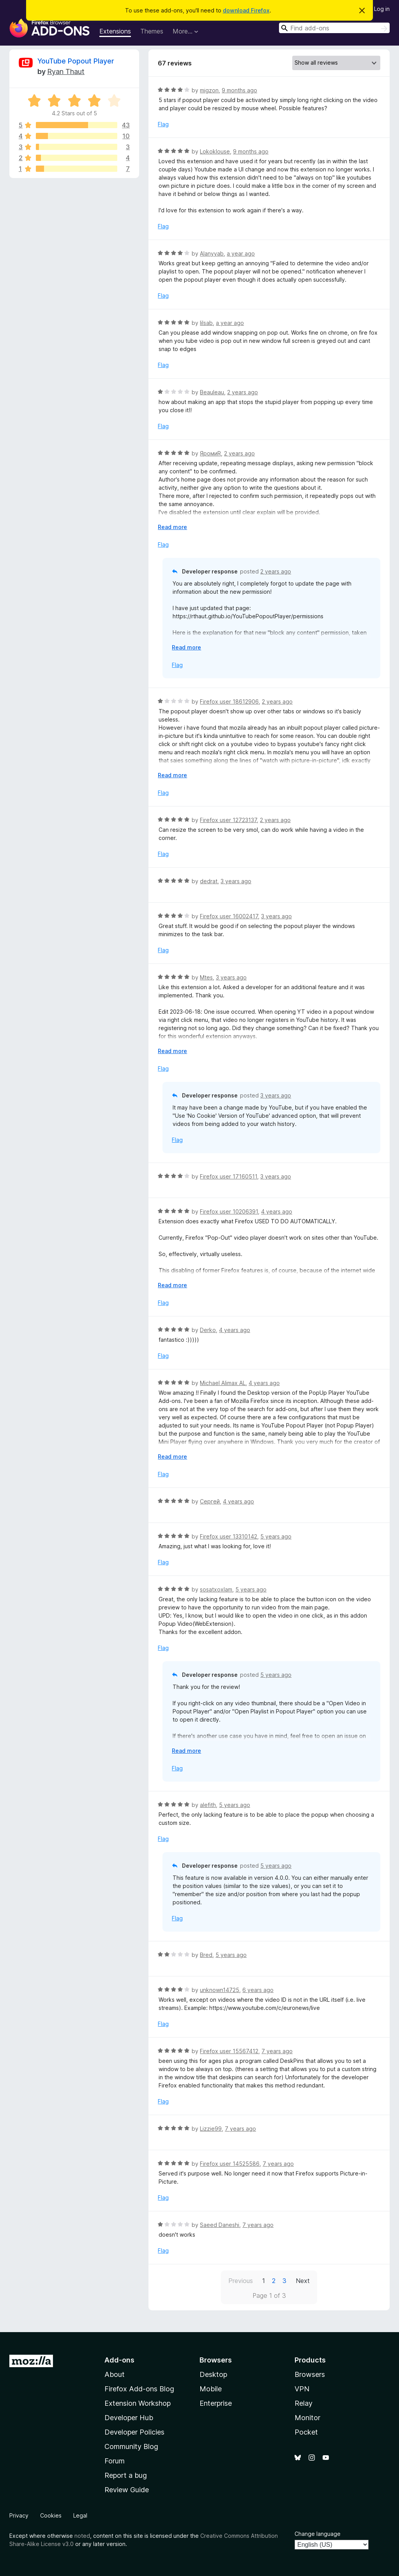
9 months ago (239, 90)
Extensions (115, 31)
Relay (303, 2403)
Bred (206, 1954)
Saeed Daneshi (219, 2224)
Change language (318, 2533)
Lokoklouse (215, 151)
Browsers (310, 2374)
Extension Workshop (137, 2403)
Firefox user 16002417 (229, 916)
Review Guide (126, 2490)
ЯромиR (210, 453)
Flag (163, 124)
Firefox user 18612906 (229, 701)
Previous (240, 2281)
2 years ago (242, 392)
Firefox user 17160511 (228, 1176)
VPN (302, 2389)
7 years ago (277, 2051)
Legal (80, 2515)
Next (303, 2281)
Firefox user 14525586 (230, 2163)
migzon (209, 90)
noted (82, 2535)
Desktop (213, 2374)
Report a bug (125, 2475)
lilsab (206, 322)
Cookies (51, 2515)
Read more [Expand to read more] (172, 527)
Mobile (211, 2389)
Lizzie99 (211, 2128)
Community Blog (131, 2446)
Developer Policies (134, 2432)
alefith (208, 1804)
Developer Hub (128, 2418)
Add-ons (119, 2360)
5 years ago (275, 1536)
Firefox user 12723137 (228, 820)
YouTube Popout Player (75, 61)
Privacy (18, 2515)
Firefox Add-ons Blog (139, 2389)
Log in (382, 8)
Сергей (210, 1501)
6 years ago (258, 1990)
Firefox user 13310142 (228, 1536)
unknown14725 (219, 1990)
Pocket (306, 2432)
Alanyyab (212, 253)
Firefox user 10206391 (229, 1211)
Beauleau (212, 392)
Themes (151, 31)
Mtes (206, 977)
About (114, 2374)
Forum (114, 2461)
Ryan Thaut (66, 71)
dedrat (208, 881)
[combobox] (334, 28)
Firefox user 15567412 (229, 2051)
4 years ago (276, 1211)
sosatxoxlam (216, 1589)
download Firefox (246, 10)
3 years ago (236, 881)
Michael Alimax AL (222, 1383)
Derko (208, 1330)
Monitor (307, 2418)
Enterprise (216, 2403)
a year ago (241, 253)
